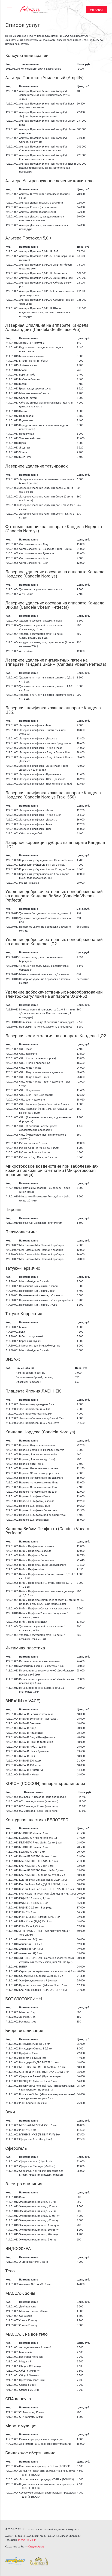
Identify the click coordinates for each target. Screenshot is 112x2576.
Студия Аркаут (36, 2546)
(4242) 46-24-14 (27, 2540)
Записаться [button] (96, 9)
